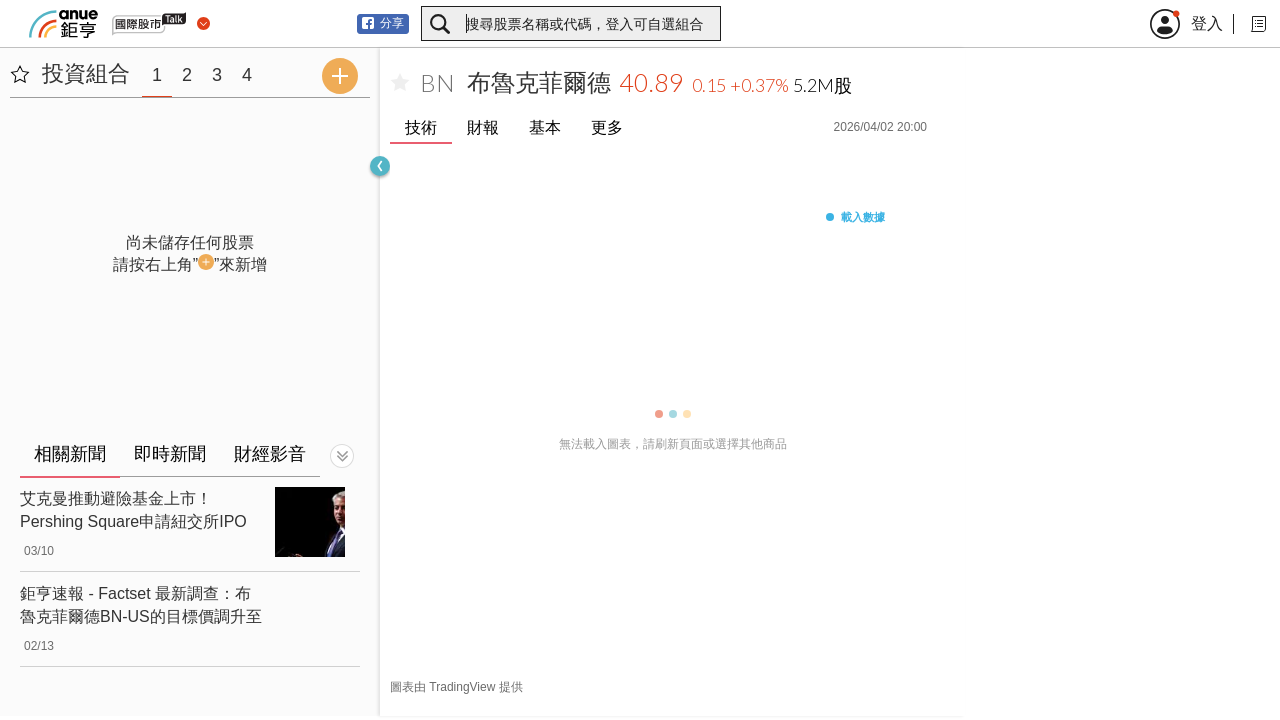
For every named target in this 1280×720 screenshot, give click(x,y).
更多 (607, 127)
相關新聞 (70, 454)
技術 (421, 127)
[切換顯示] (342, 456)
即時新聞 (170, 454)
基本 (545, 127)
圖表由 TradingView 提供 (456, 687)
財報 (483, 127)
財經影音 (270, 454)
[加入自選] (400, 83)
